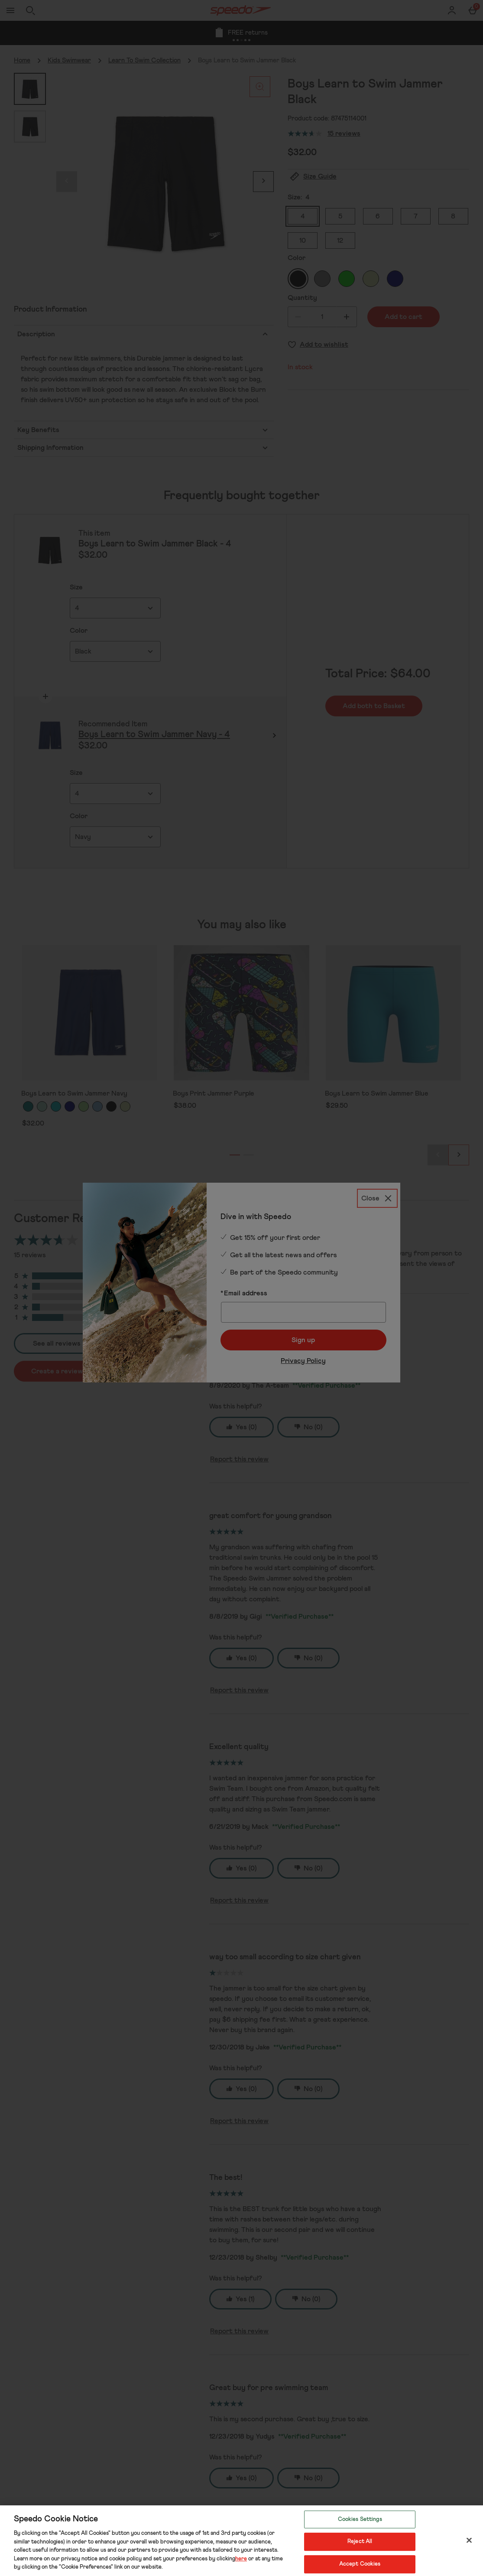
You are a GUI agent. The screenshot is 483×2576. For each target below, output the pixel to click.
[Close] (469, 2540)
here (241, 2559)
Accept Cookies (360, 2564)
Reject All (359, 2541)
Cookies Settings (360, 2519)
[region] (241, 2540)
